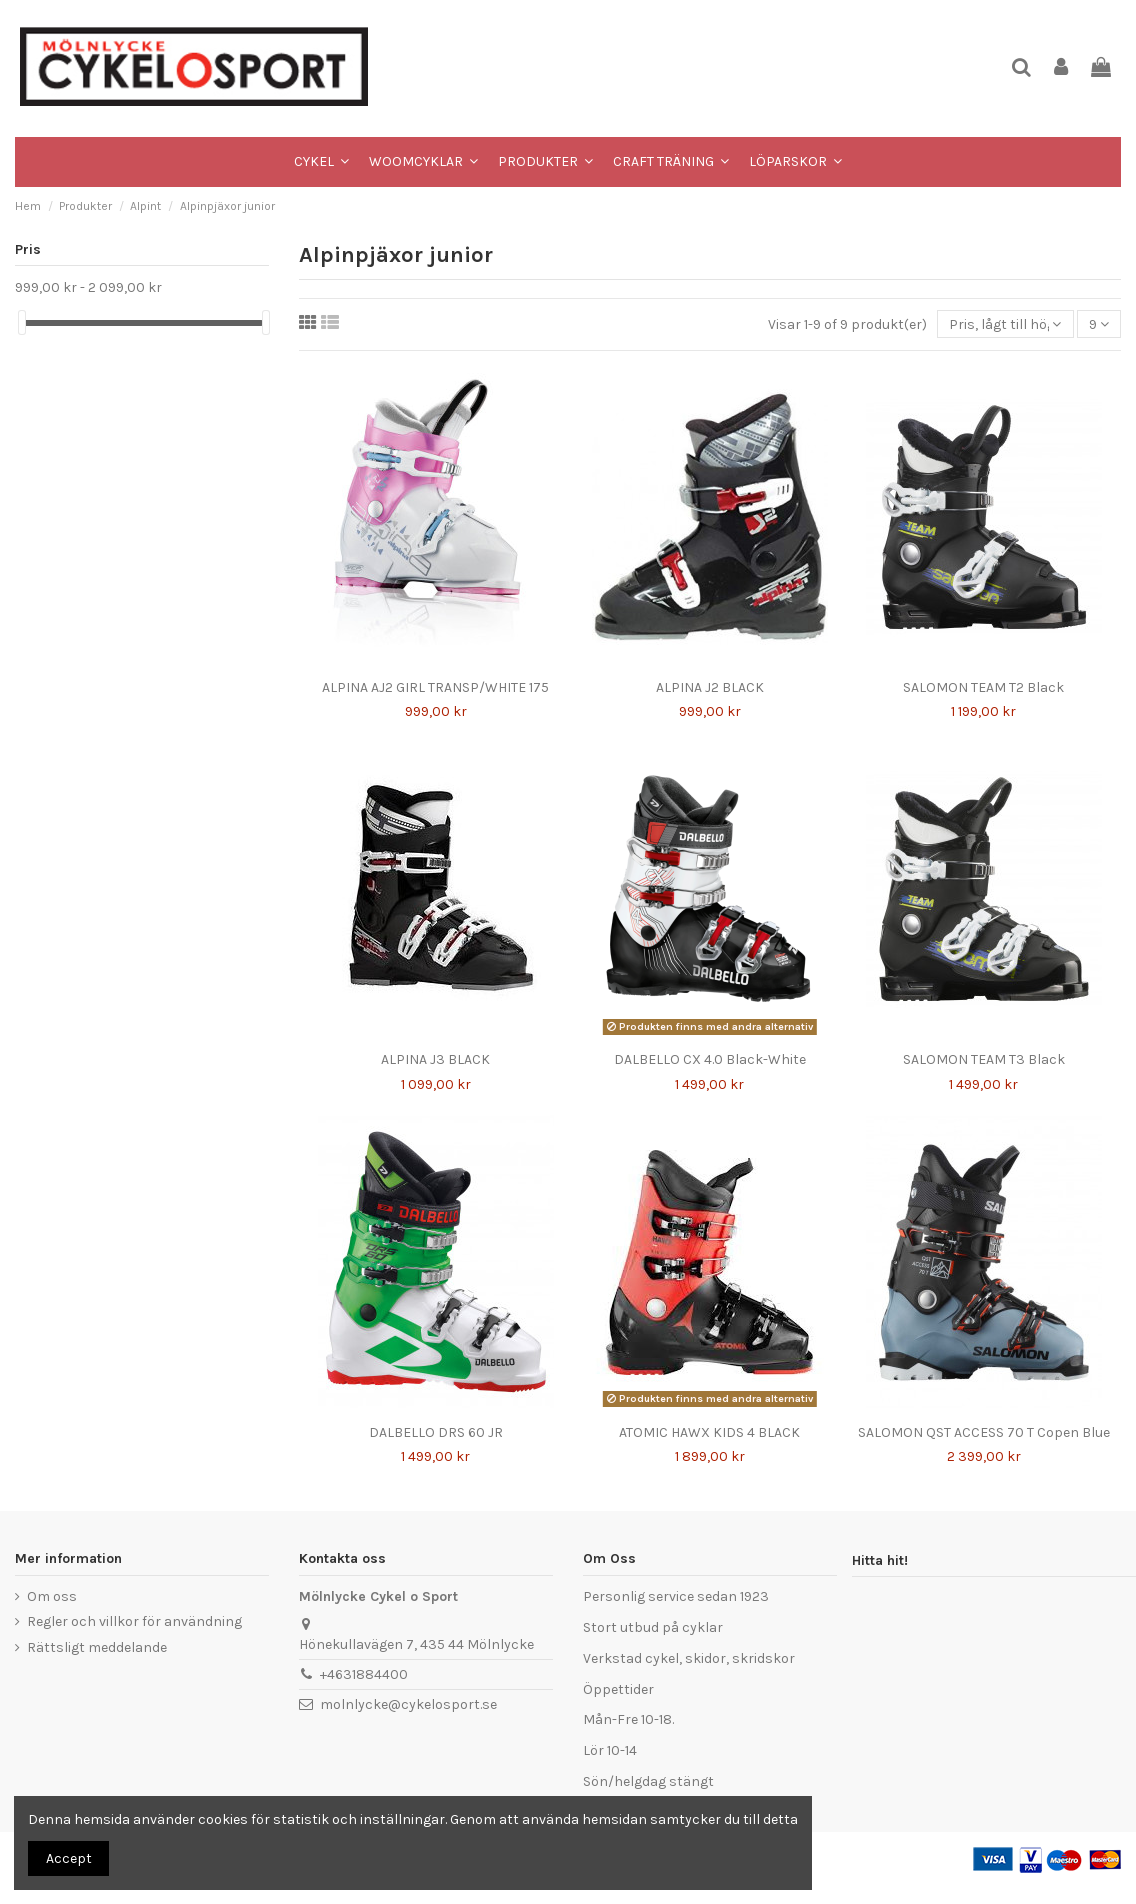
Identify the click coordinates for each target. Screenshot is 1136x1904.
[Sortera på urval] (1005, 324)
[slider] (22, 322)
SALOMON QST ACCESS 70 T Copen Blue (984, 1432)
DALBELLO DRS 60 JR (436, 1432)
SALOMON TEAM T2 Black (983, 687)
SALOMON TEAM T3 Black (984, 1059)
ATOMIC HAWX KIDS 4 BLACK (709, 1432)
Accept (69, 1858)
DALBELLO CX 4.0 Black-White (710, 1059)
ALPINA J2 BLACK (710, 687)
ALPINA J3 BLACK (435, 1059)
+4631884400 (364, 1674)
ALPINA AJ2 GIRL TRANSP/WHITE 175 (435, 687)
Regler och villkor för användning (134, 1621)
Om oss (52, 1596)
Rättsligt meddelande (97, 1647)
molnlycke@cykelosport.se (408, 1704)
